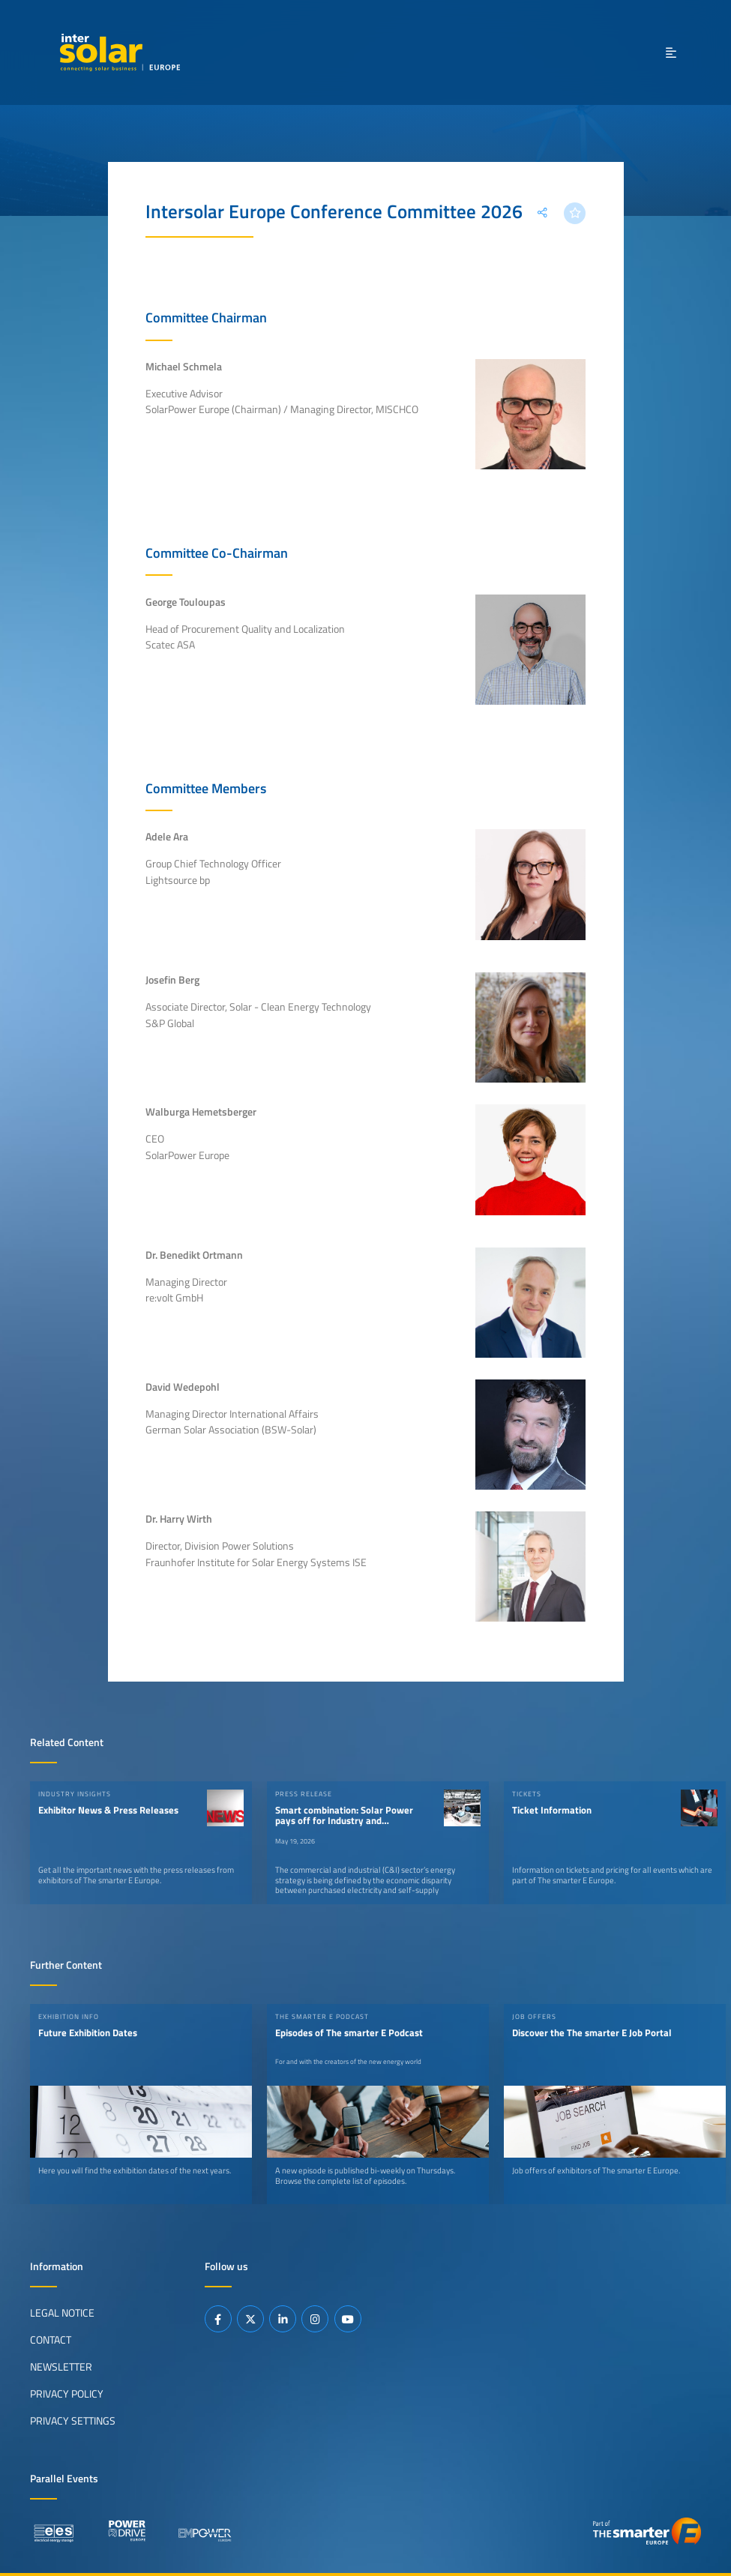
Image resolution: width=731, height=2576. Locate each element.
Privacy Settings (72, 2421)
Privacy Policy (66, 2394)
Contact (50, 2340)
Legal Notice (62, 2313)
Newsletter (61, 2367)
